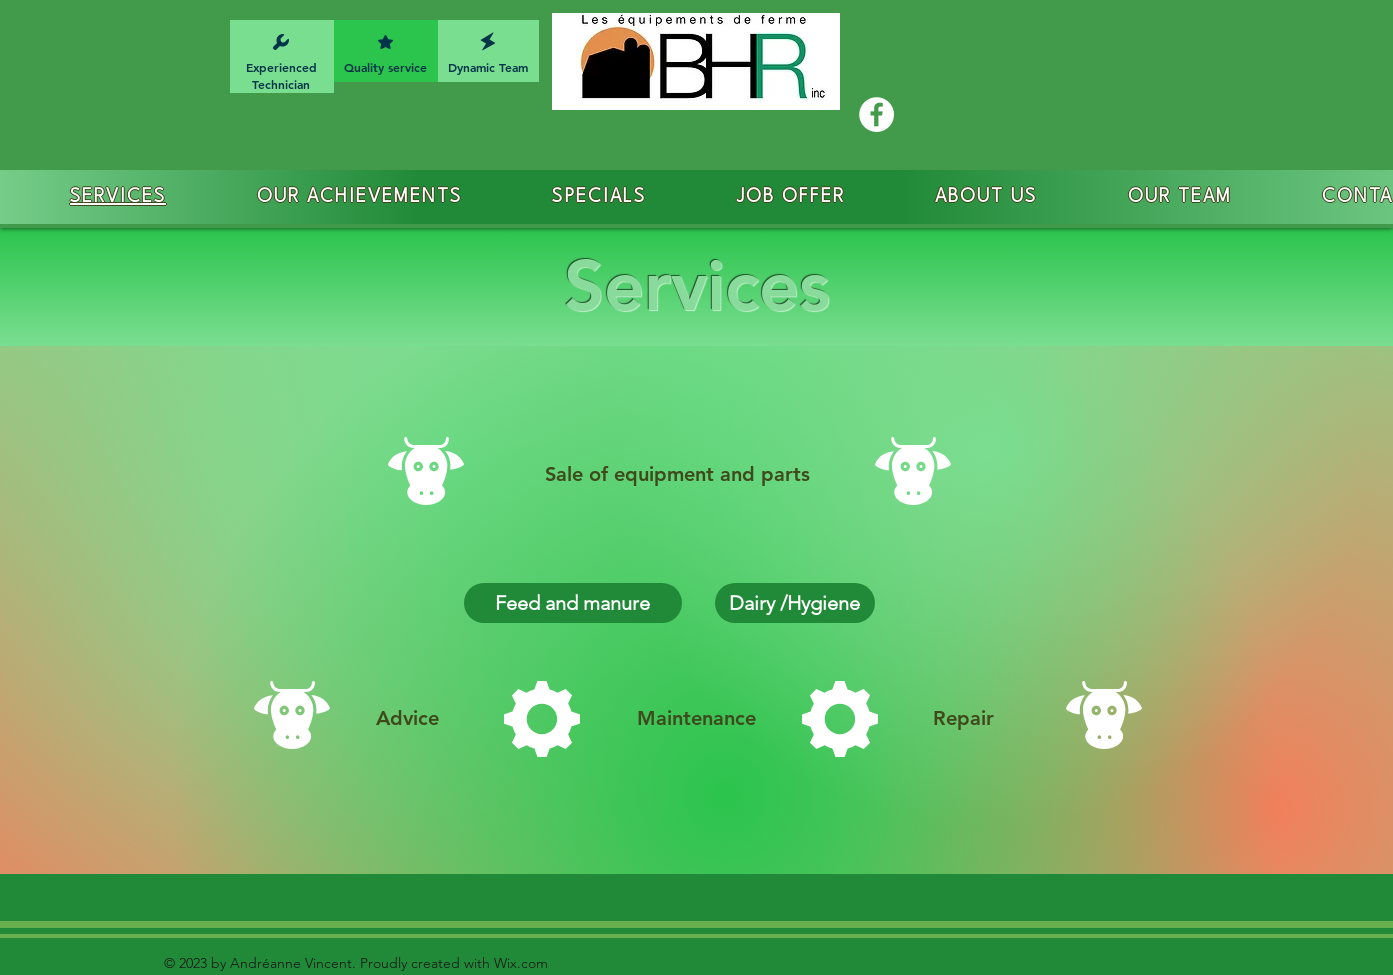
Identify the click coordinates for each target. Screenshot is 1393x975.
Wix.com (519, 963)
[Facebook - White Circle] (876, 114)
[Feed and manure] (573, 603)
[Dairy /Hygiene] (795, 603)
